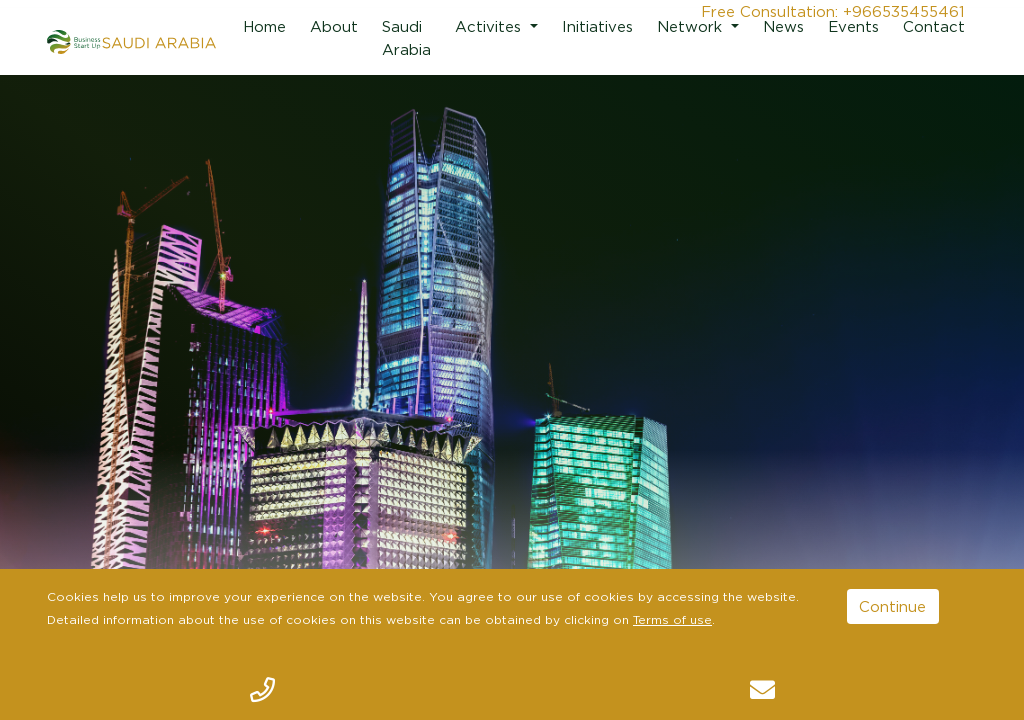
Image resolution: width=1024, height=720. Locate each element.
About (334, 26)
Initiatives (597, 26)
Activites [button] (490, 26)
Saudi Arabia (406, 37)
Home (264, 26)
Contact (934, 26)
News (783, 26)
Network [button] (692, 26)
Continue (892, 606)
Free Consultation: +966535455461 (833, 11)
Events (853, 26)
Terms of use (672, 619)
